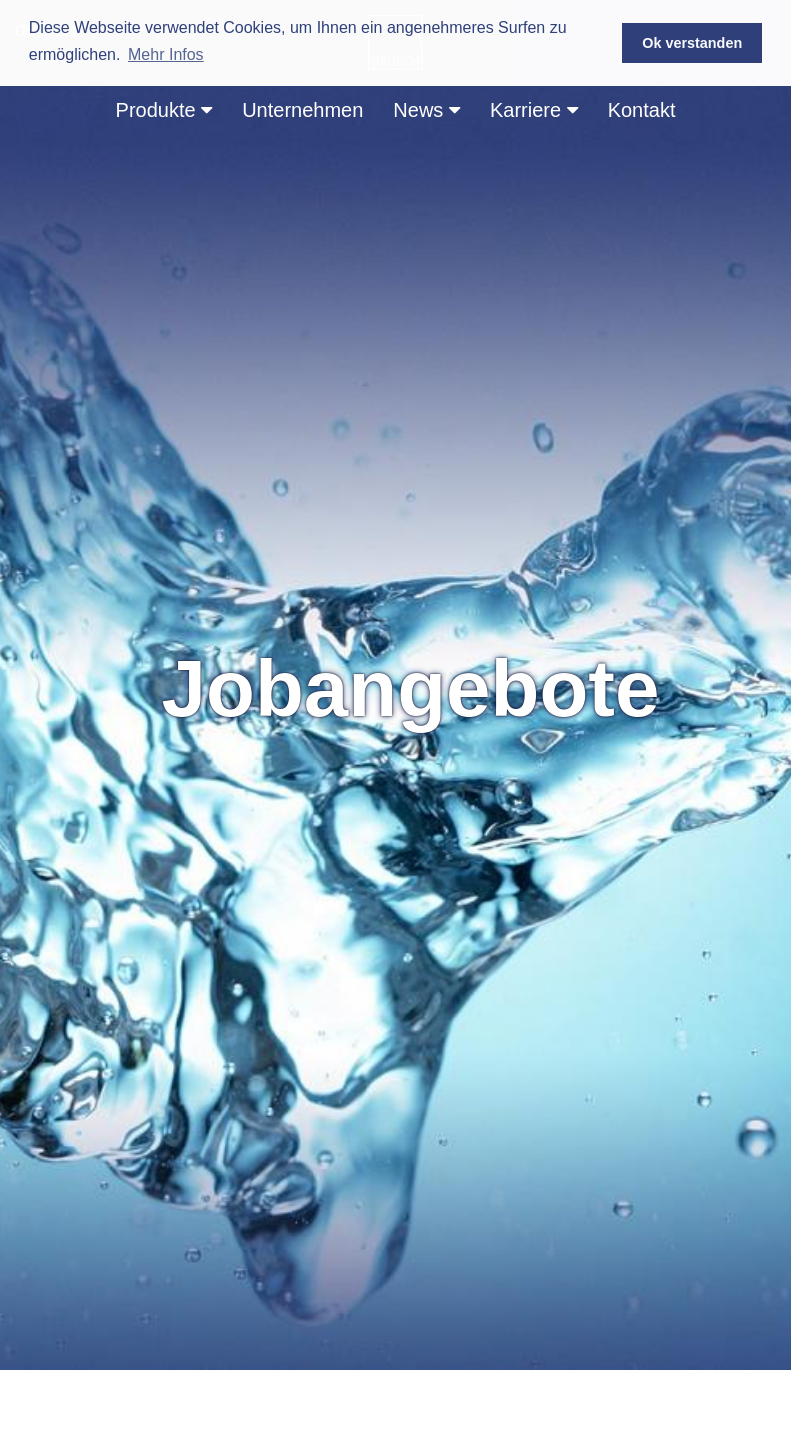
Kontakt (642, 110)
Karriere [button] (534, 110)
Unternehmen (302, 110)
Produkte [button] (164, 110)
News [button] (426, 110)
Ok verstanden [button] (692, 43)
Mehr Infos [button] (166, 54)
